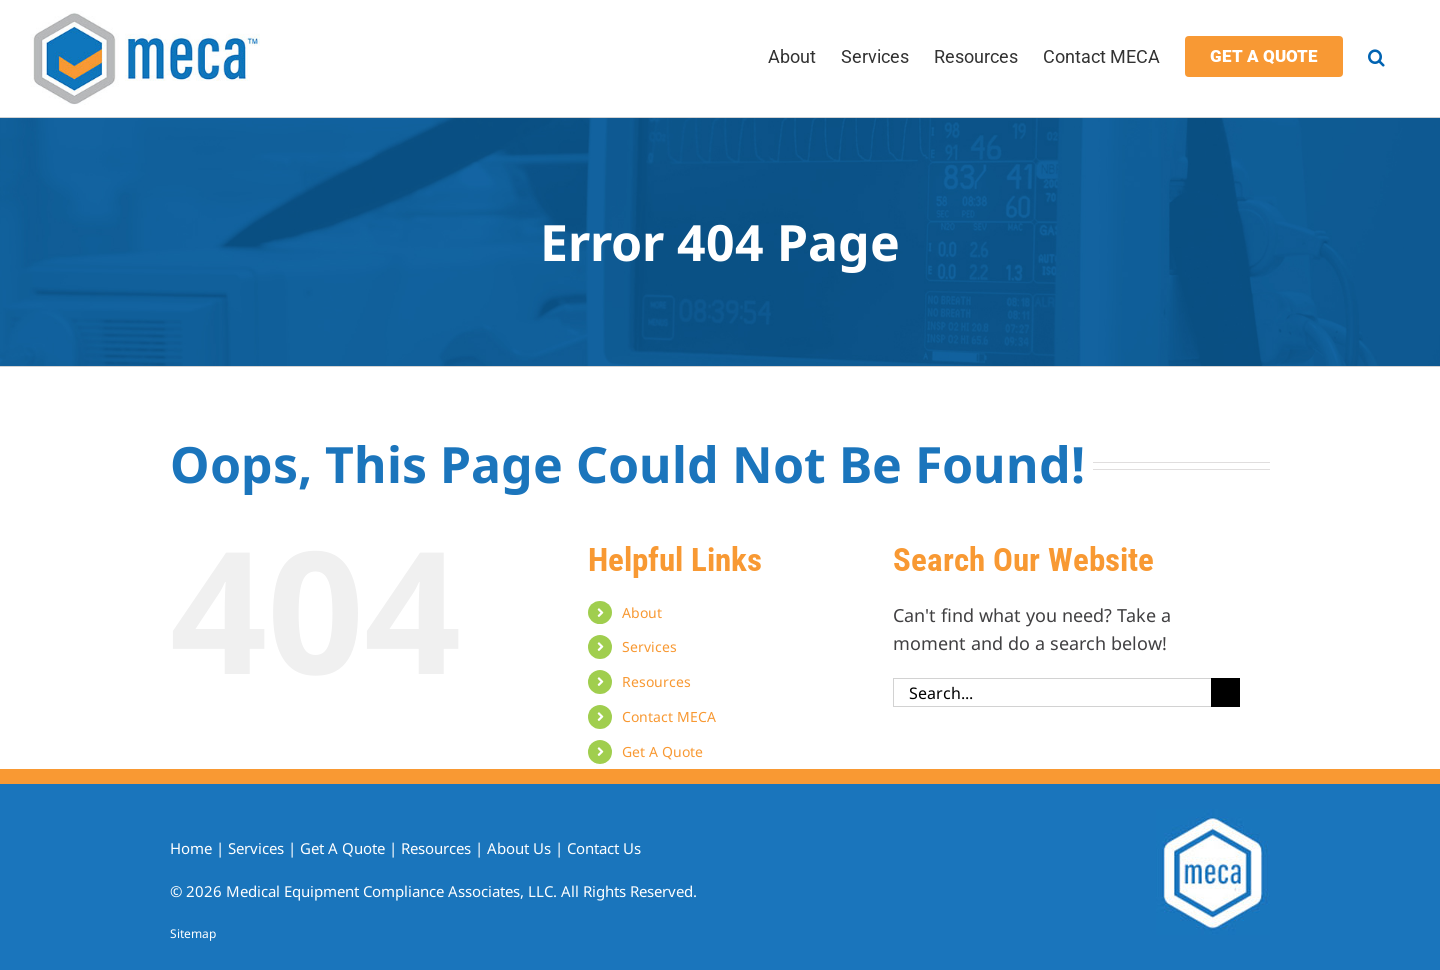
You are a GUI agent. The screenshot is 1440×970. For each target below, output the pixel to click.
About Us (519, 848)
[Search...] (1052, 692)
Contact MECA (669, 716)
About (642, 612)
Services (649, 646)
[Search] (1225, 692)
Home (191, 848)
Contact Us (604, 848)
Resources (656, 681)
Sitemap (193, 933)
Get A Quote (662, 751)
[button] (1376, 55)
